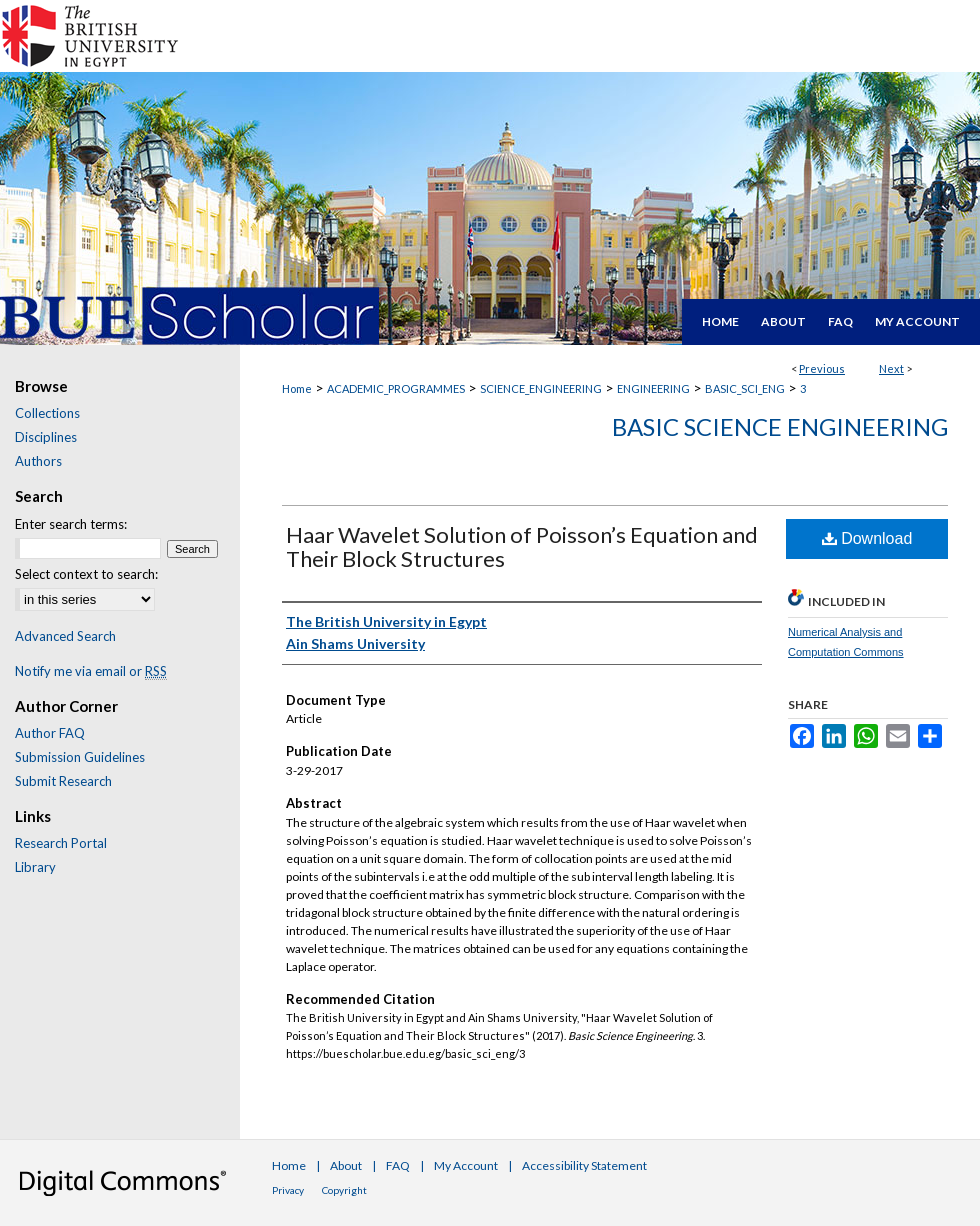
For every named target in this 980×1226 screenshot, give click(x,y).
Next (891, 368)
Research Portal (61, 843)
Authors (38, 461)
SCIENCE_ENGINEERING (541, 388)
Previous (822, 368)
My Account (466, 1165)
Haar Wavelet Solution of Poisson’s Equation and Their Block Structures (522, 546)
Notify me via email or (91, 671)
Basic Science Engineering (780, 426)
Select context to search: (86, 574)
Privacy (288, 1190)
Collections (47, 413)
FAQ (398, 1165)
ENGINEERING (653, 388)
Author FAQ (50, 733)
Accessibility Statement (584, 1165)
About (346, 1165)
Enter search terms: (71, 524)
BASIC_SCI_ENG (745, 388)
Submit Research (63, 781)
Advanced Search (65, 636)
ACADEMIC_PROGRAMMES (396, 388)
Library (35, 867)
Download (867, 538)
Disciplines (46, 437)
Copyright (344, 1190)
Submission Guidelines (80, 757)
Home (297, 388)
